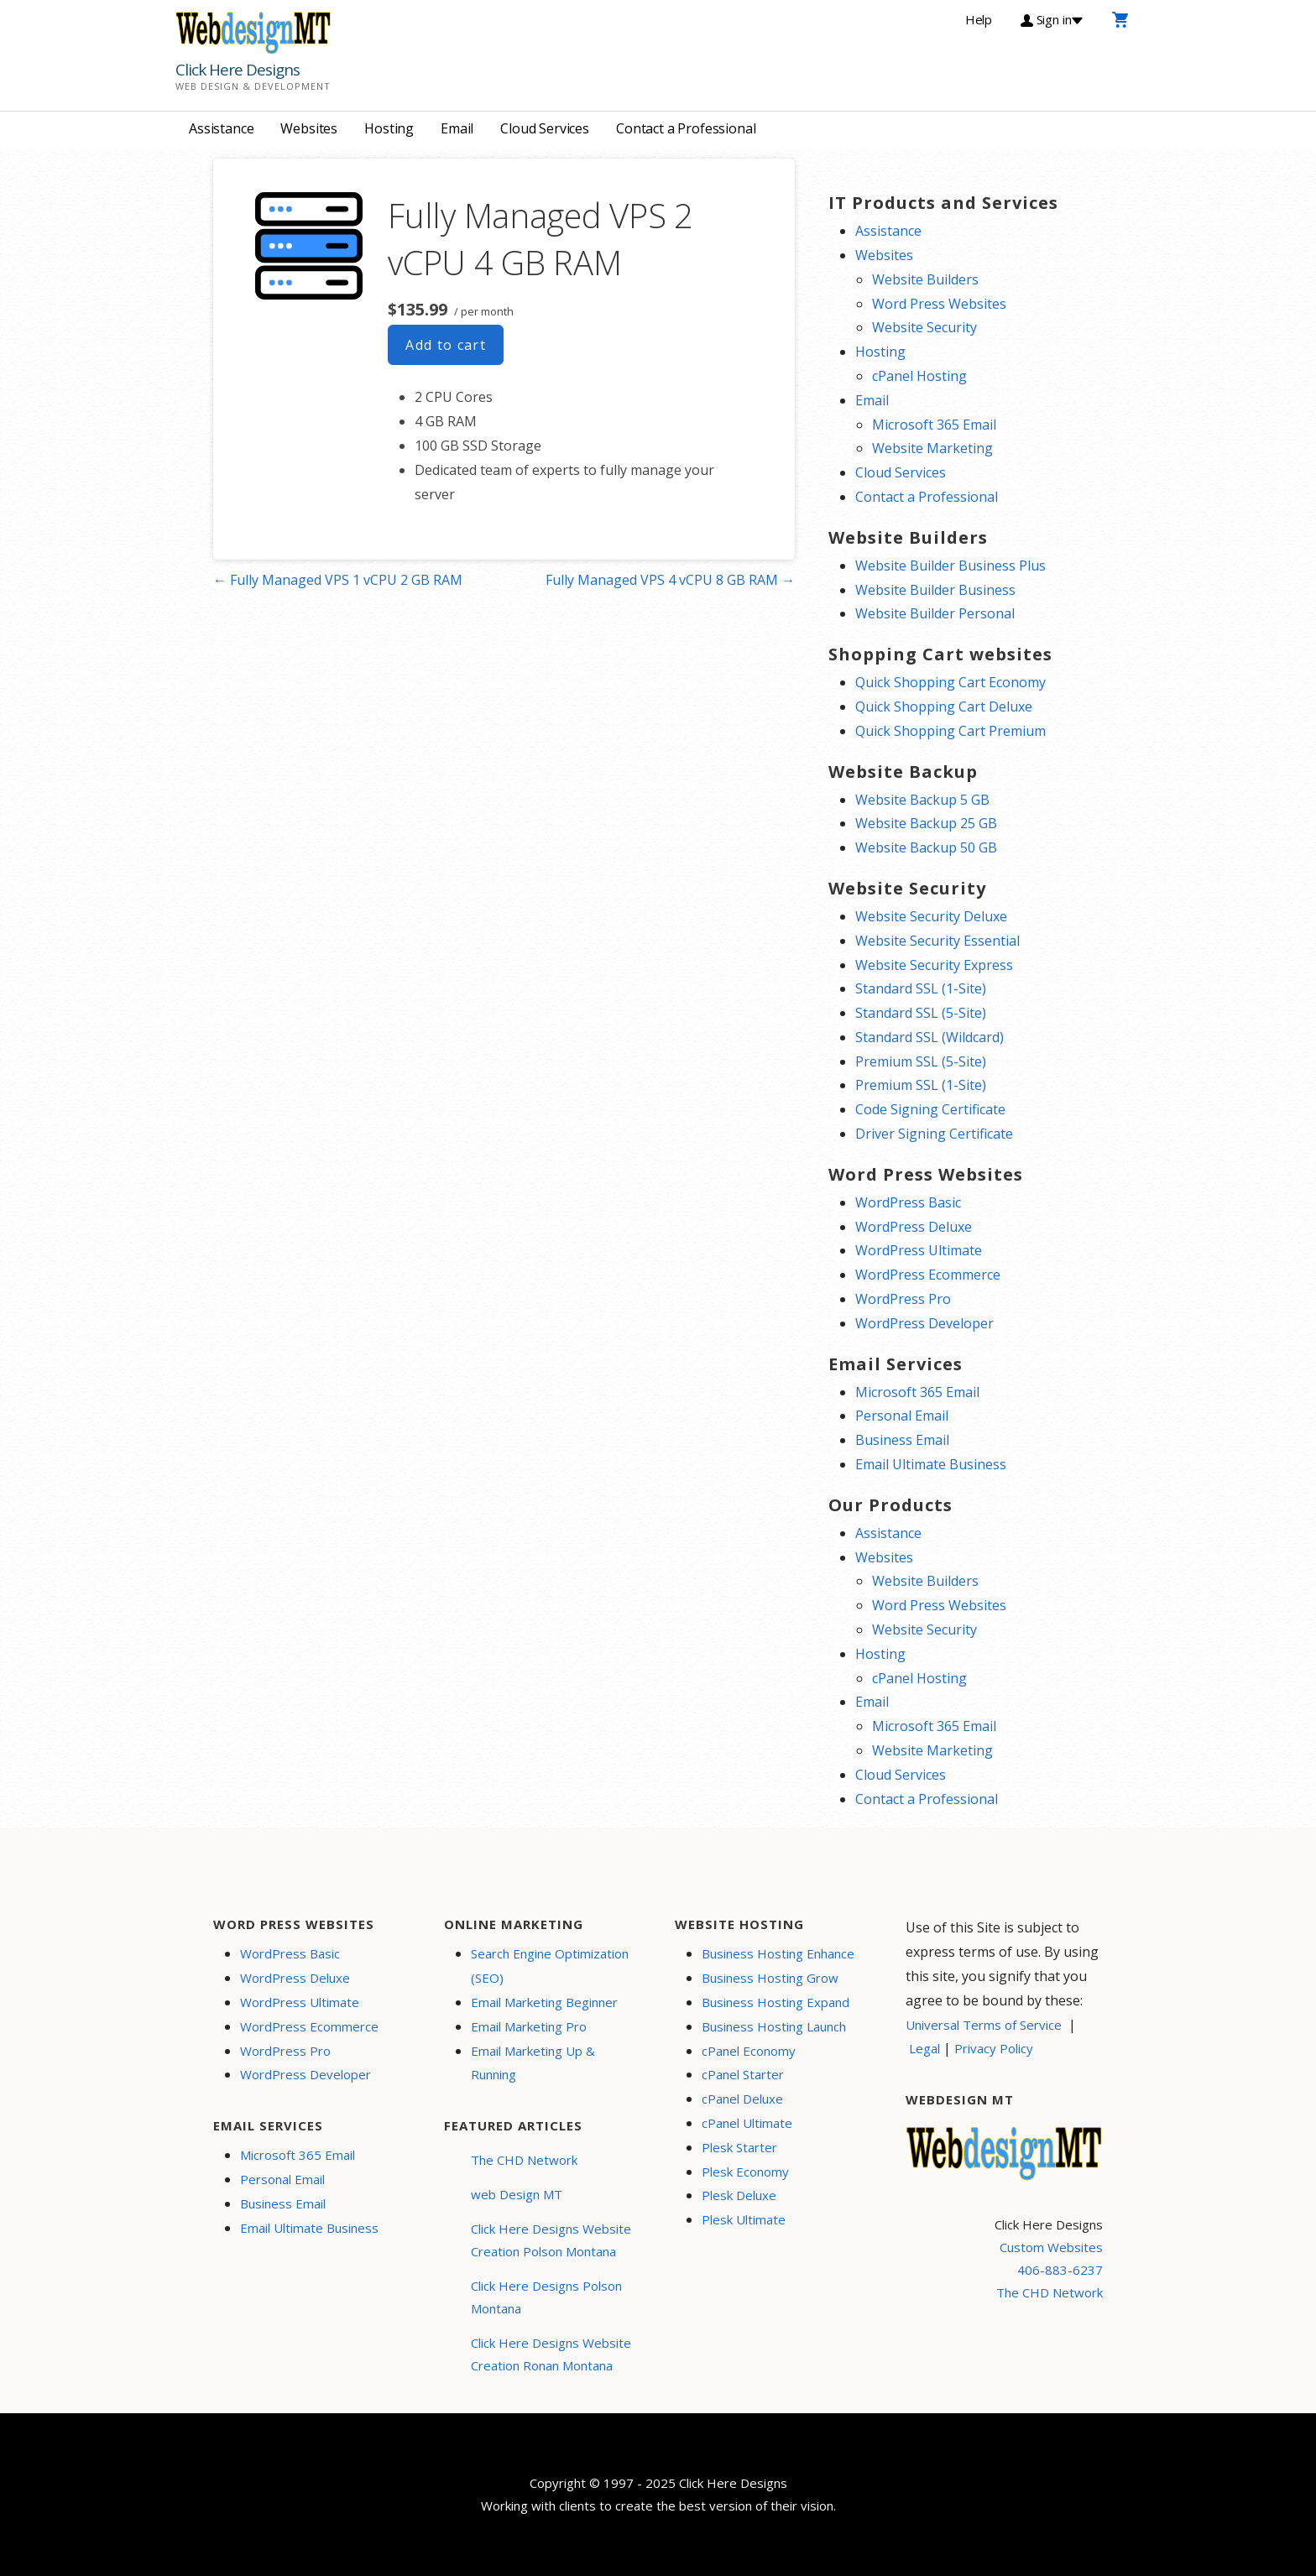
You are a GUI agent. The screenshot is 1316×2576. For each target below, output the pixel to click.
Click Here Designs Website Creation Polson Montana (551, 2240)
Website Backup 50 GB (926, 847)
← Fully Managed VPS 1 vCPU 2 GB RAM (337, 580)
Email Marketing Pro (529, 2026)
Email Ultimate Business (930, 1464)
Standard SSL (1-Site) (920, 988)
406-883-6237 (1060, 2269)
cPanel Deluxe (742, 2098)
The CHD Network (524, 2159)
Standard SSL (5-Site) (920, 1013)
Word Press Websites (939, 304)
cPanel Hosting (919, 376)
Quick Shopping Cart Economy (950, 682)
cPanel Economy (749, 2050)
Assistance (221, 128)
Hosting (389, 128)
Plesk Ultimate (744, 2219)
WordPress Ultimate (918, 1250)
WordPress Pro (903, 1299)
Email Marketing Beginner (544, 2002)
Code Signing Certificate (930, 1109)
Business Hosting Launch (774, 2026)
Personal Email (901, 1415)
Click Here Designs (237, 70)
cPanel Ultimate (747, 2123)
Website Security (924, 327)
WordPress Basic (908, 1202)
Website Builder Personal (935, 613)
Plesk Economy (745, 2171)
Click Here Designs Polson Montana (546, 2297)
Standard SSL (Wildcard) (929, 1037)
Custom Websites (1051, 2247)
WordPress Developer (924, 1323)
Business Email (902, 1440)
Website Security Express (934, 965)
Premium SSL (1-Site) (920, 1085)
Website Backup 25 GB (926, 823)
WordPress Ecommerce (927, 1274)
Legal (924, 2048)
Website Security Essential (937, 940)
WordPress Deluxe (913, 1227)
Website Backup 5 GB (922, 799)
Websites (308, 128)
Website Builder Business (935, 590)
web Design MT (516, 2194)
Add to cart (445, 345)
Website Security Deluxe (931, 916)
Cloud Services (544, 128)
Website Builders (925, 279)
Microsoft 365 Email (934, 424)
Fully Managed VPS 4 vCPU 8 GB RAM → (670, 580)
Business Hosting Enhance (778, 1953)
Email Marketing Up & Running (533, 2062)
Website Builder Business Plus (950, 565)
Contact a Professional (685, 128)
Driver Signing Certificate (934, 1133)
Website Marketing (932, 448)
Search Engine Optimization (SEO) (550, 1965)
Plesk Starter (739, 2147)
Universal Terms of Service (984, 2024)
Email (457, 128)
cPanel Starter (743, 2074)
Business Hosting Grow (770, 1977)
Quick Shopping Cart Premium (950, 731)
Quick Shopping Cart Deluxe (943, 706)
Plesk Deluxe (739, 2195)
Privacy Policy (993, 2048)
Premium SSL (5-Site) (920, 1061)
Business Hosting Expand (775, 2002)
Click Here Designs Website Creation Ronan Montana (551, 2354)
